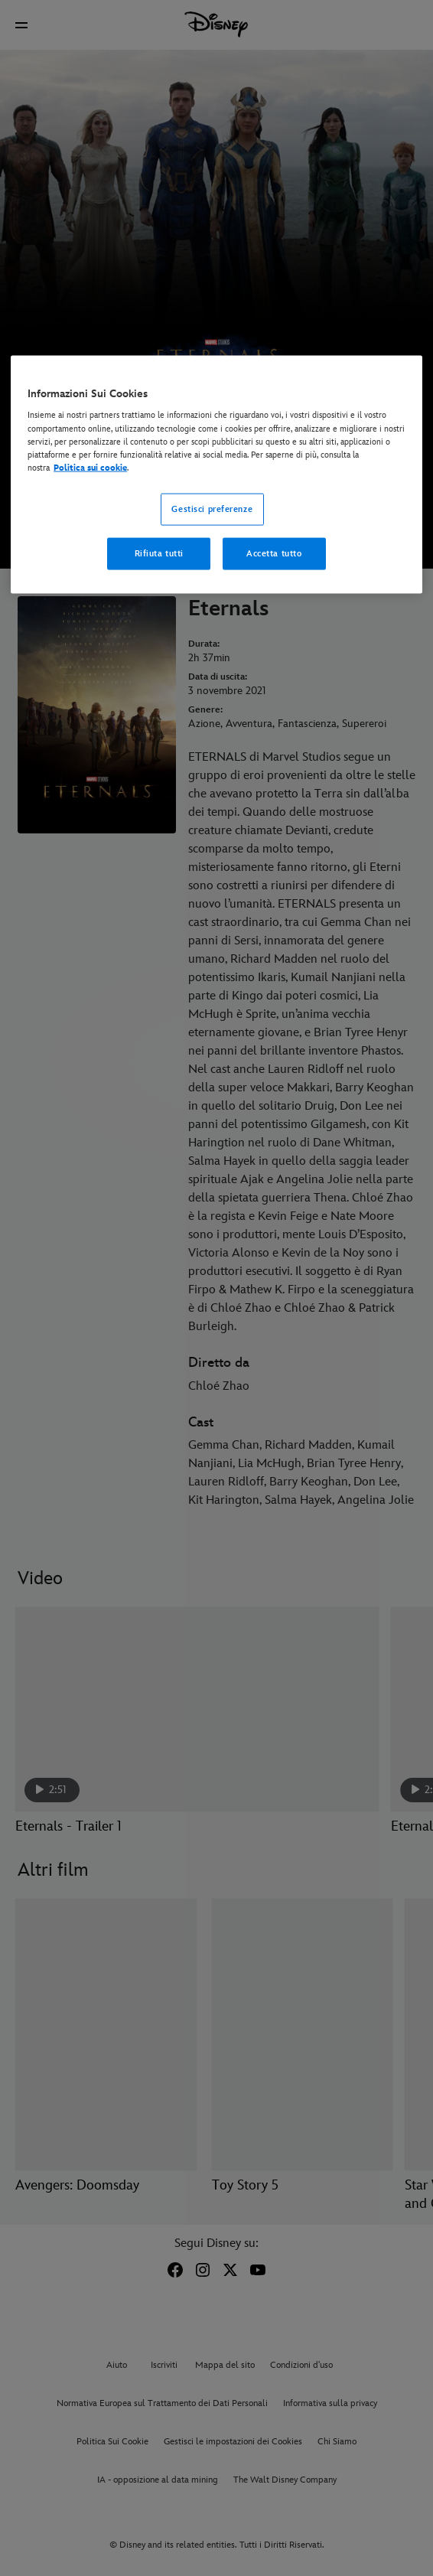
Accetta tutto (273, 553)
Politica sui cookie (90, 467)
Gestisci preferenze (211, 509)
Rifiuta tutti (159, 553)
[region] (216, 474)
